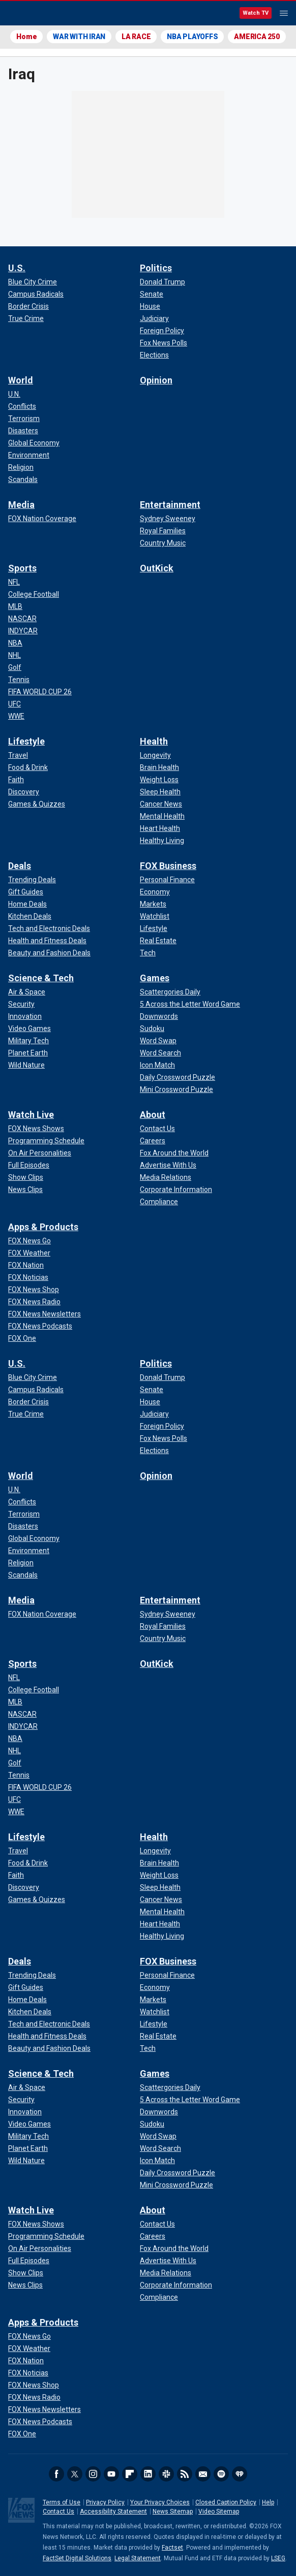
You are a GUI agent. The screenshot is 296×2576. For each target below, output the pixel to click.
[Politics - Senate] (151, 294)
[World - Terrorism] (24, 418)
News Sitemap (173, 2511)
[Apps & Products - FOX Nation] (26, 1265)
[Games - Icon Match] (157, 1065)
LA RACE (136, 37)
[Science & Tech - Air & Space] (26, 992)
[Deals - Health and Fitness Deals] (47, 941)
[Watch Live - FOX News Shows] (36, 1128)
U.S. (16, 268)
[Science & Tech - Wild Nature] (26, 1065)
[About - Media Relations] (165, 1177)
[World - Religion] (21, 467)
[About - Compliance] (159, 1202)
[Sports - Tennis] (18, 679)
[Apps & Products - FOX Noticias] (28, 1277)
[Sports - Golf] (14, 667)
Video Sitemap (218, 2511)
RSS (184, 2474)
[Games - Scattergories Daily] (170, 992)
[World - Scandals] (23, 479)
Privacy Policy (105, 2502)
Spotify (221, 2474)
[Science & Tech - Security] (21, 1004)
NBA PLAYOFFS (192, 37)
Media (21, 504)
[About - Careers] (152, 1141)
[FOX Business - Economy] (155, 892)
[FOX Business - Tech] (148, 953)
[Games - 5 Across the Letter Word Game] (190, 1004)
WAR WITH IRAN (79, 37)
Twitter (74, 2474)
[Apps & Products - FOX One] (22, 1338)
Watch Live (31, 1114)
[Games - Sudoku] (152, 1028)
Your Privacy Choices (160, 2502)
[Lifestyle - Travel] (18, 755)
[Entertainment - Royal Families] (163, 531)
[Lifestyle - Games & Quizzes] (36, 804)
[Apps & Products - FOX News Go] (29, 1241)
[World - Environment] (28, 455)
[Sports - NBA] (15, 643)
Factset (172, 2547)
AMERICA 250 (256, 37)
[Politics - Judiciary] (154, 318)
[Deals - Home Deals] (27, 904)
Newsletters (203, 2474)
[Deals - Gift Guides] (25, 892)
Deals (19, 865)
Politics (156, 268)
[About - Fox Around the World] (174, 1153)
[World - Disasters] (23, 431)
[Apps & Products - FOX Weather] (29, 1253)
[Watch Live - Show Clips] (25, 1177)
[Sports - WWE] (16, 716)
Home (26, 37)
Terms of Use (61, 2502)
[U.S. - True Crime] (26, 318)
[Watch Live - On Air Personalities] (39, 1153)
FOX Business (168, 865)
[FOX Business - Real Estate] (158, 941)
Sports (22, 568)
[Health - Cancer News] (161, 804)
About (152, 1114)
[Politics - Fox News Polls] (163, 343)
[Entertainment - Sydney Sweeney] (167, 518)
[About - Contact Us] (157, 1128)
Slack (166, 2474)
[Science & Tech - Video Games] (29, 1028)
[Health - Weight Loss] (159, 780)
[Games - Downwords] (159, 1016)
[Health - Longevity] (155, 755)
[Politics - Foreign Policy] (162, 331)
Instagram (93, 2474)
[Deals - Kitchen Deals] (29, 916)
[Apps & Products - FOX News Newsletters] (44, 1314)
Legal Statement (137, 2558)
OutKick (156, 568)
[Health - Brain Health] (159, 767)
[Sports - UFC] (14, 704)
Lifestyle (26, 741)
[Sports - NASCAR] (22, 619)
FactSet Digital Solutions (77, 2558)
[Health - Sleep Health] (160, 792)
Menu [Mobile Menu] (284, 13)
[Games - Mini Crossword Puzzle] (176, 1089)
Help (268, 2502)
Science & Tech (41, 978)
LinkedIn (148, 2474)
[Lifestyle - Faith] (16, 780)
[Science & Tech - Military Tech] (28, 1041)
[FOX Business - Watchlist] (154, 916)
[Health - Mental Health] (162, 816)
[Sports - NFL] (14, 582)
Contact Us (58, 2511)
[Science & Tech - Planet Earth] (28, 1053)
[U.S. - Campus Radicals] (36, 294)
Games (154, 978)
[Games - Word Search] (160, 1053)
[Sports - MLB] (15, 606)
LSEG (278, 2558)
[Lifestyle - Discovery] (23, 792)
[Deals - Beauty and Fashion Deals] (49, 953)
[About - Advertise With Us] (168, 1165)
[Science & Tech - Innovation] (25, 1016)
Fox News (35, 13)
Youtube (111, 2474)
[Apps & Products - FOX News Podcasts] (40, 1326)
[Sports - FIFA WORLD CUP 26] (40, 692)
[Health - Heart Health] (160, 828)
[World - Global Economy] (34, 443)
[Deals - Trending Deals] (32, 880)
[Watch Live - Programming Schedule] (46, 1141)
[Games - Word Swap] (158, 1041)
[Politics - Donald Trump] (162, 282)
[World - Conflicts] (22, 406)
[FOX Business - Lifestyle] (153, 928)
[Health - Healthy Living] (162, 840)
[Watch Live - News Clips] (25, 1189)
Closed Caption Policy (225, 2502)
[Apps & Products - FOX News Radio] (34, 1302)
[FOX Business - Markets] (153, 904)
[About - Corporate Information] (176, 1189)
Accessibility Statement (113, 2511)
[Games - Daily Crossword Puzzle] (177, 1077)
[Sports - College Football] (33, 594)
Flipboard (129, 2474)
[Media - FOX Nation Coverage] (42, 518)
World (20, 380)
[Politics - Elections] (154, 355)
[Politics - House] (150, 306)
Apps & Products (43, 1226)
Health (154, 741)
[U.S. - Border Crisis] (28, 306)
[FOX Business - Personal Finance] (167, 880)
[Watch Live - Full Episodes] (28, 1165)
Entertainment (170, 504)
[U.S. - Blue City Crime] (32, 282)
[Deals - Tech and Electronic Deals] (49, 928)
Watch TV (256, 13)
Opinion (156, 380)
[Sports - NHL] (14, 655)
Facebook (56, 2474)
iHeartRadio (239, 2474)
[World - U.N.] (14, 394)
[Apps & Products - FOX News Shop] (33, 1289)
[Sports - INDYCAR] (23, 631)
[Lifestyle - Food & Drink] (28, 767)
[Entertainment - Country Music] (163, 543)
